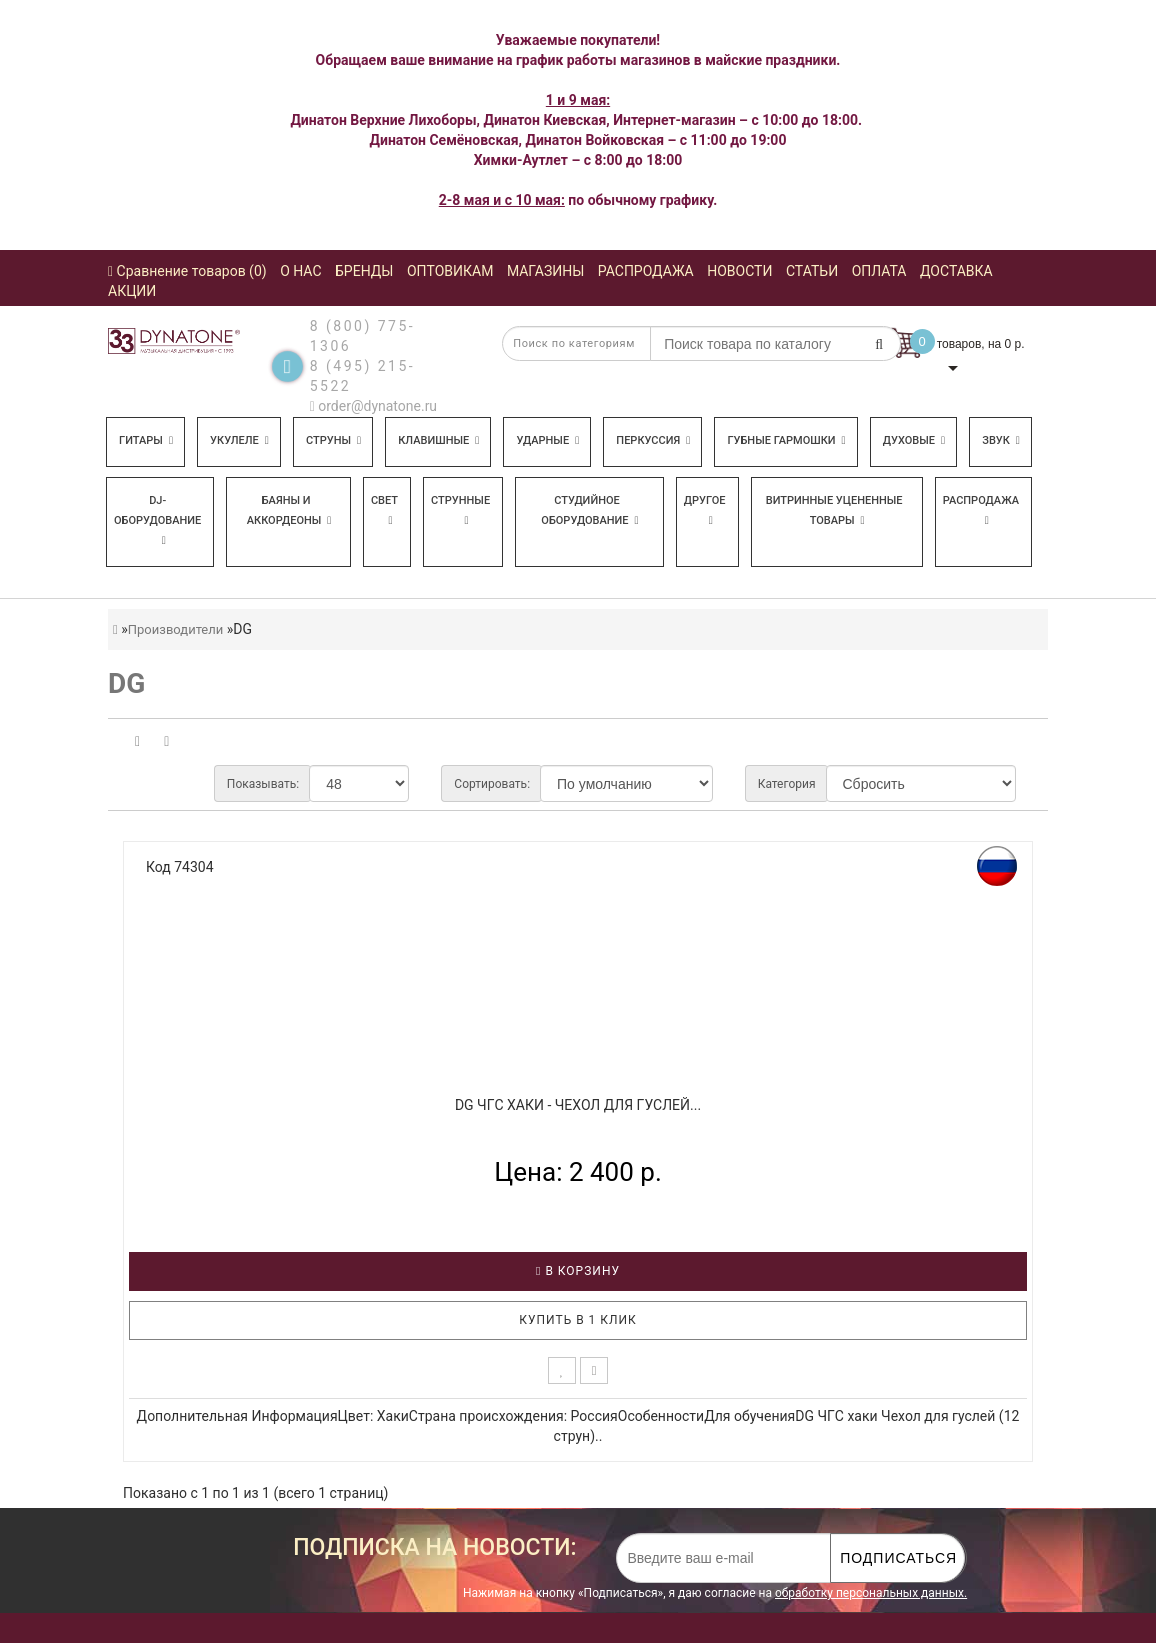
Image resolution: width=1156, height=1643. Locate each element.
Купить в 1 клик (578, 1320)
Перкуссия (653, 440)
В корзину (578, 1271)
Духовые (914, 440)
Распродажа (981, 510)
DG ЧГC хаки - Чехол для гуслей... (578, 1105)
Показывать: (263, 784)
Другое (705, 510)
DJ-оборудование (157, 520)
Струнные (460, 510)
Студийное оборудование (589, 510)
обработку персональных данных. (871, 1593)
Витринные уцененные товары (834, 510)
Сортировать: (492, 784)
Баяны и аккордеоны (289, 510)
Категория (787, 784)
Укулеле (239, 440)
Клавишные (438, 440)
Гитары (146, 440)
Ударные (547, 440)
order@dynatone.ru (373, 406)
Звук (1001, 440)
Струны (333, 440)
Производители (176, 629)
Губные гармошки (786, 440)
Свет (384, 510)
